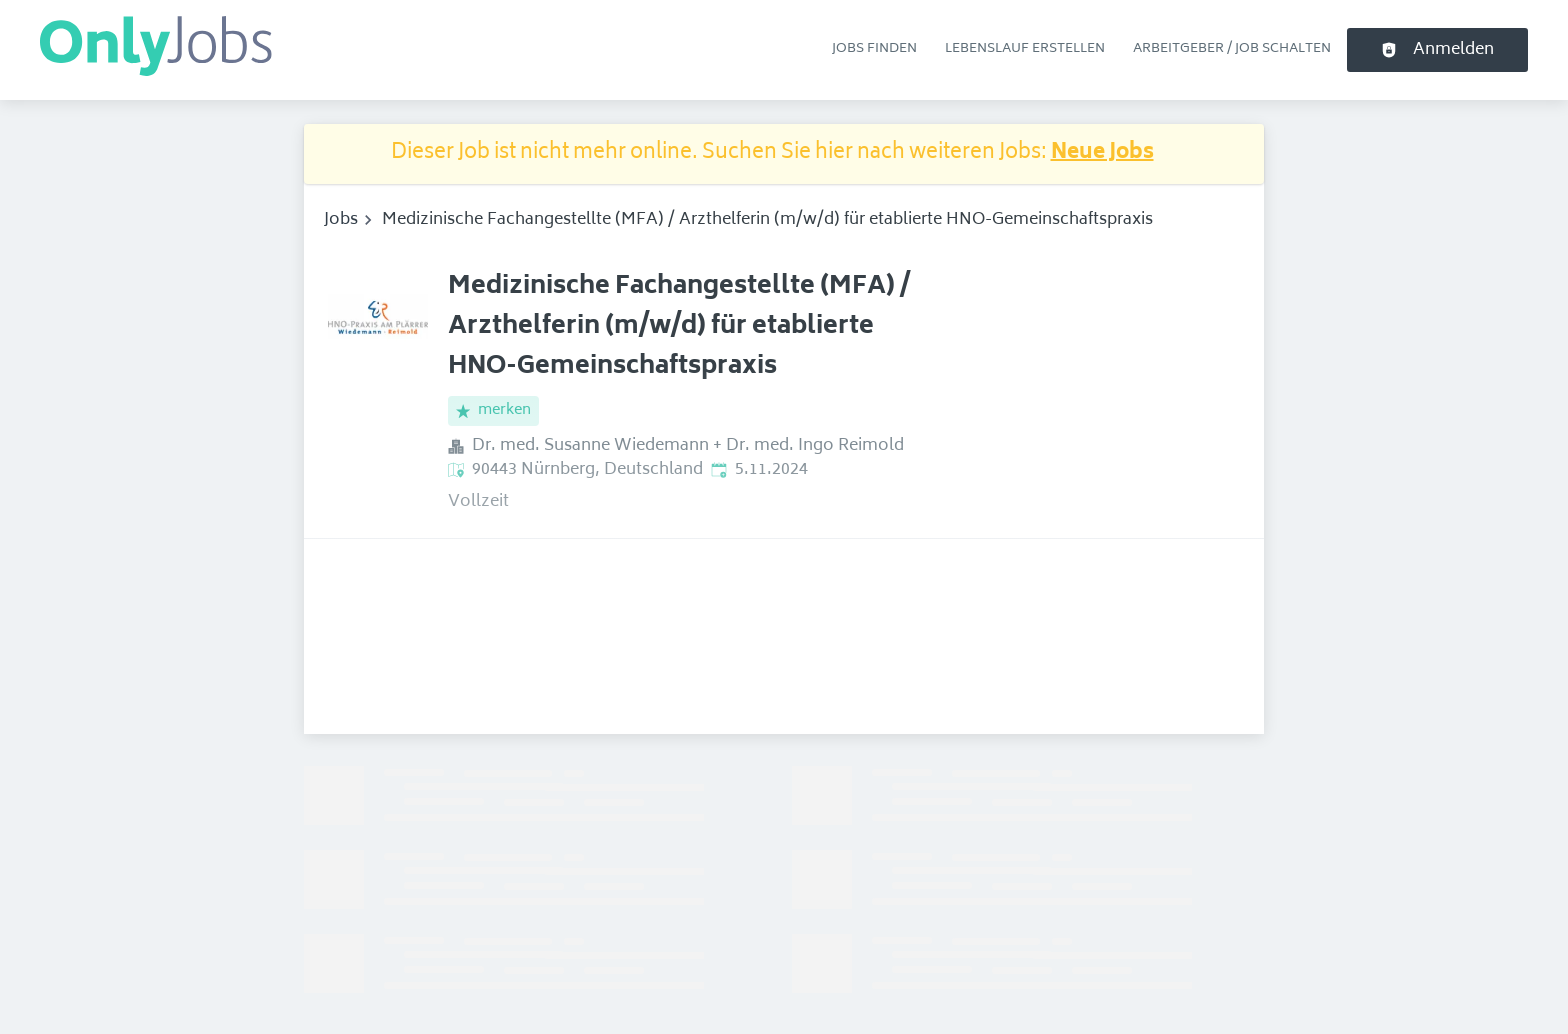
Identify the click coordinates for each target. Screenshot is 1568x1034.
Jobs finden (874, 49)
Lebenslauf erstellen (1025, 49)
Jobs (341, 220)
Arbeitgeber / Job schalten (1232, 49)
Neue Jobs (1102, 153)
